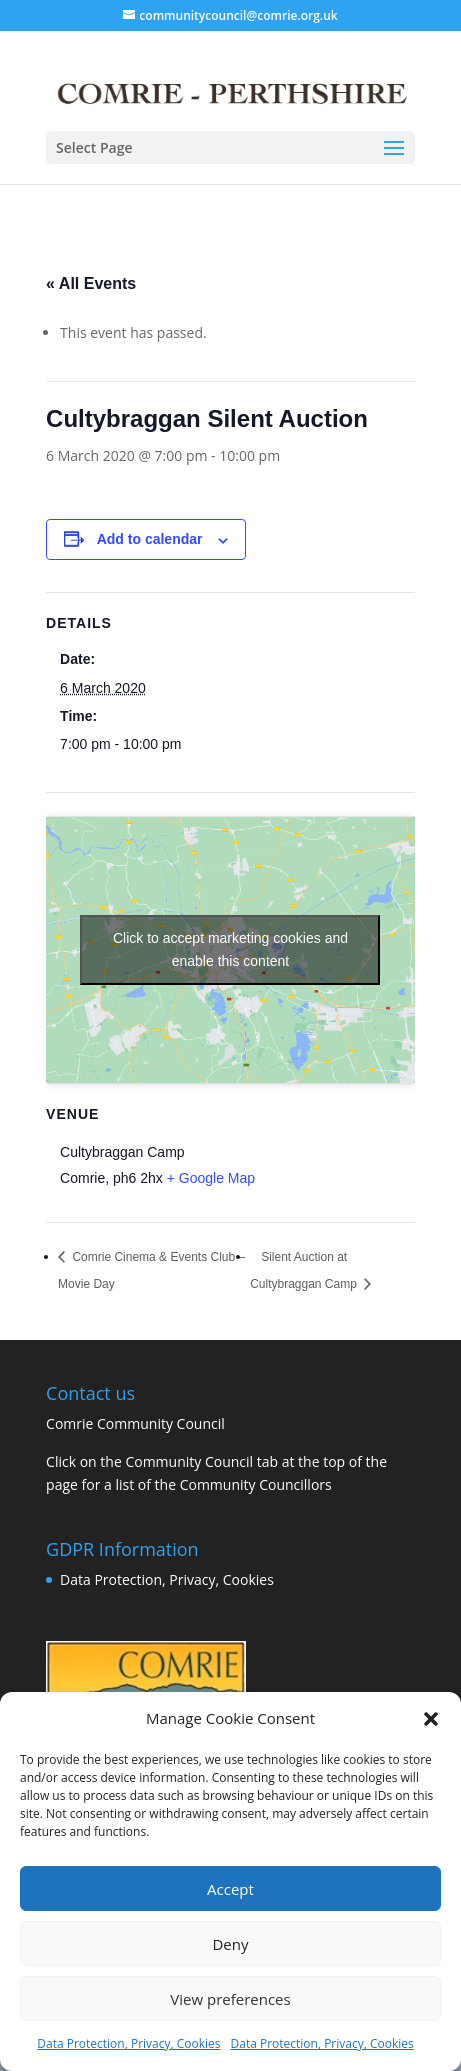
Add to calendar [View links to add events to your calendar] (150, 539)
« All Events (91, 283)
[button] (431, 1719)
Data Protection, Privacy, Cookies (128, 2043)
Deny (230, 1944)
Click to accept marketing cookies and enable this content (230, 949)
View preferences (230, 1999)
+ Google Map (211, 1178)
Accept (230, 1889)
